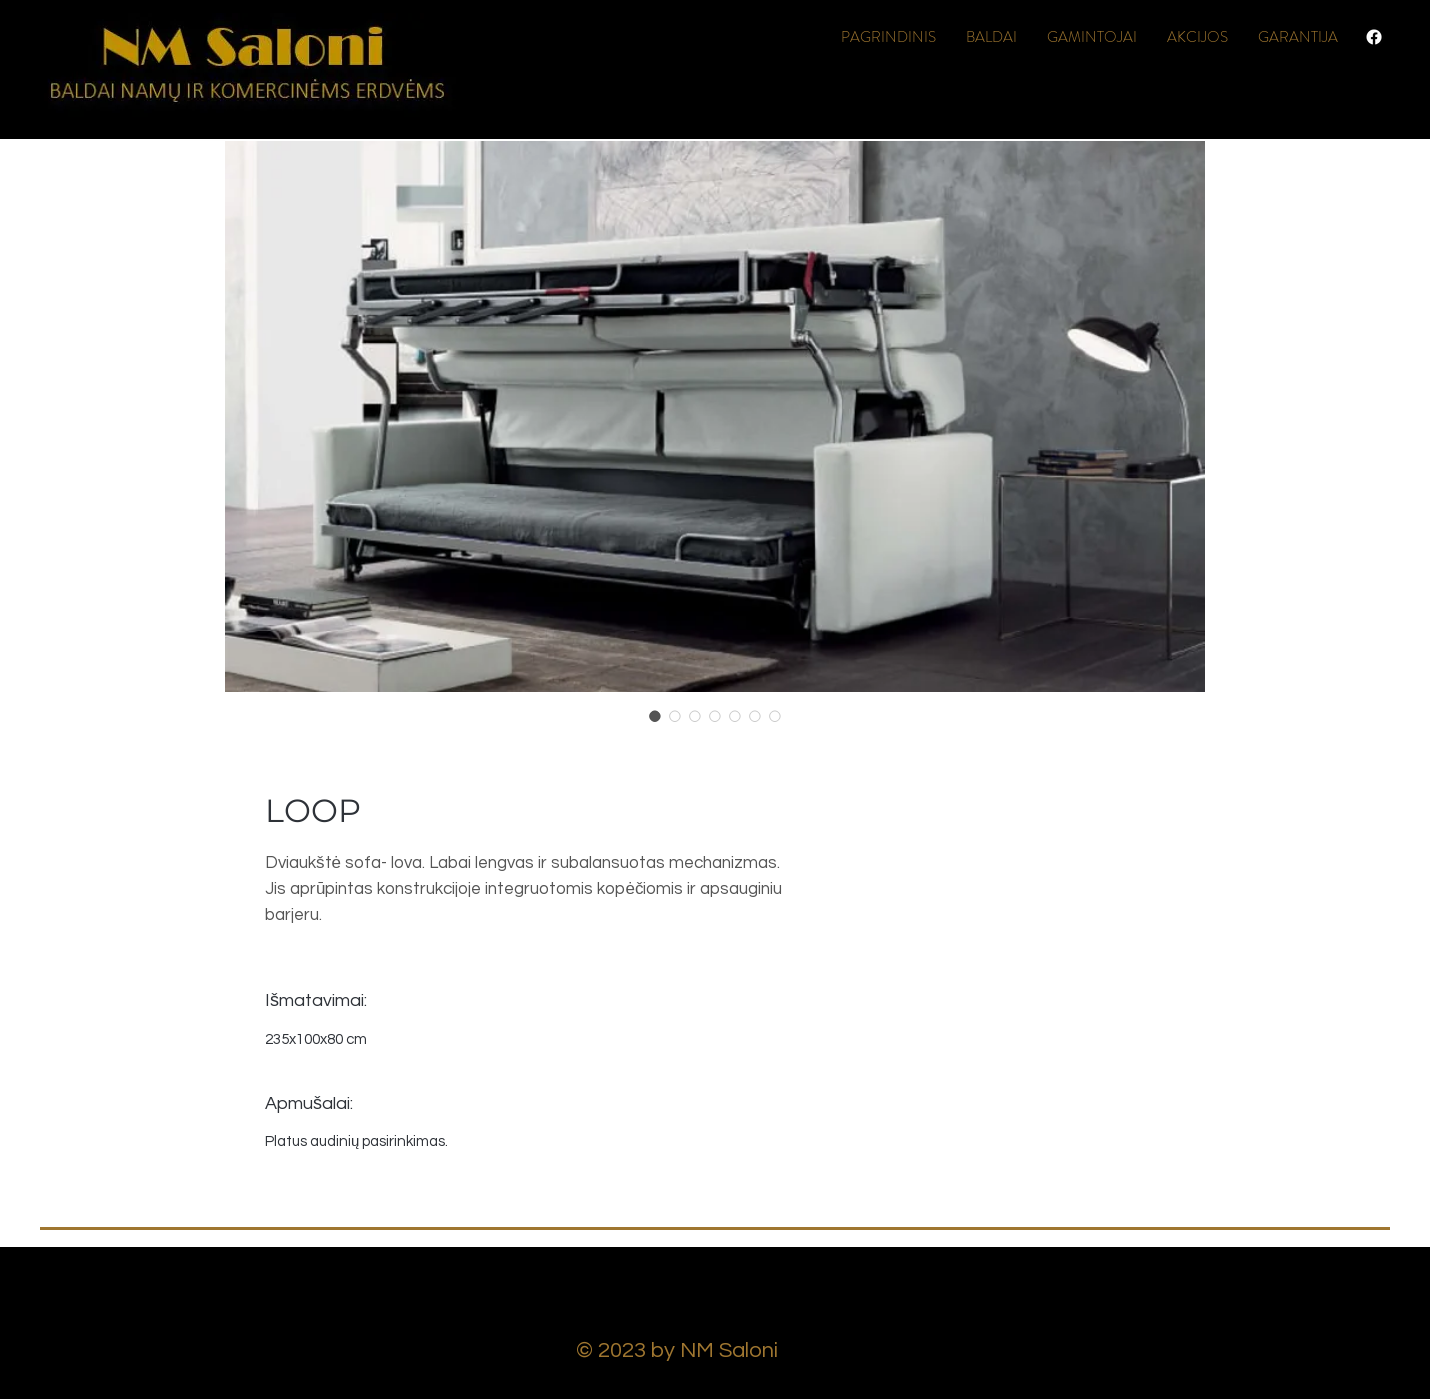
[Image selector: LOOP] (655, 716)
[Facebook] (1374, 37)
